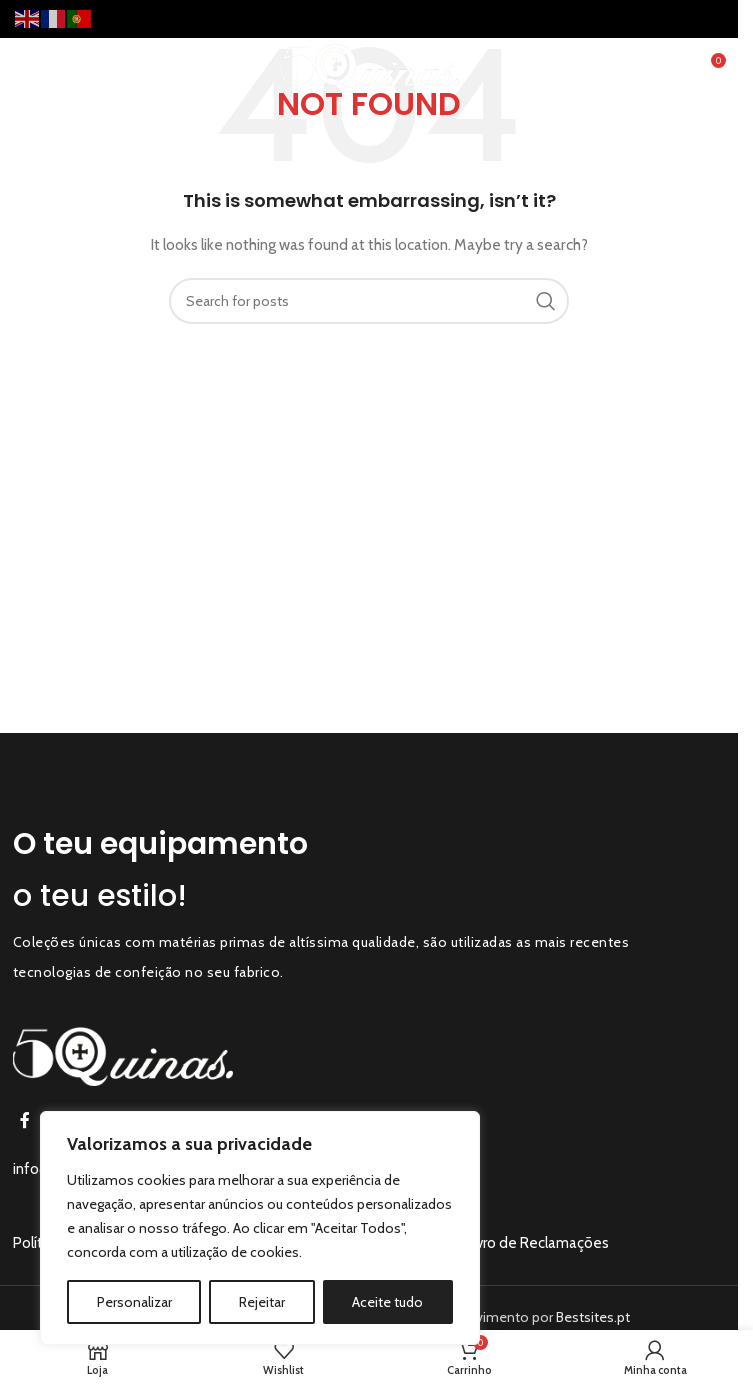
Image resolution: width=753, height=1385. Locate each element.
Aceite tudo (387, 1302)
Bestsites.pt (593, 1317)
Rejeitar (262, 1302)
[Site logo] (369, 66)
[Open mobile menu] (49, 68)
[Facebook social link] (25, 1121)
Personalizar (134, 1302)
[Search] (369, 301)
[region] (260, 1228)
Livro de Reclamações (537, 1243)
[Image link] (123, 1055)
